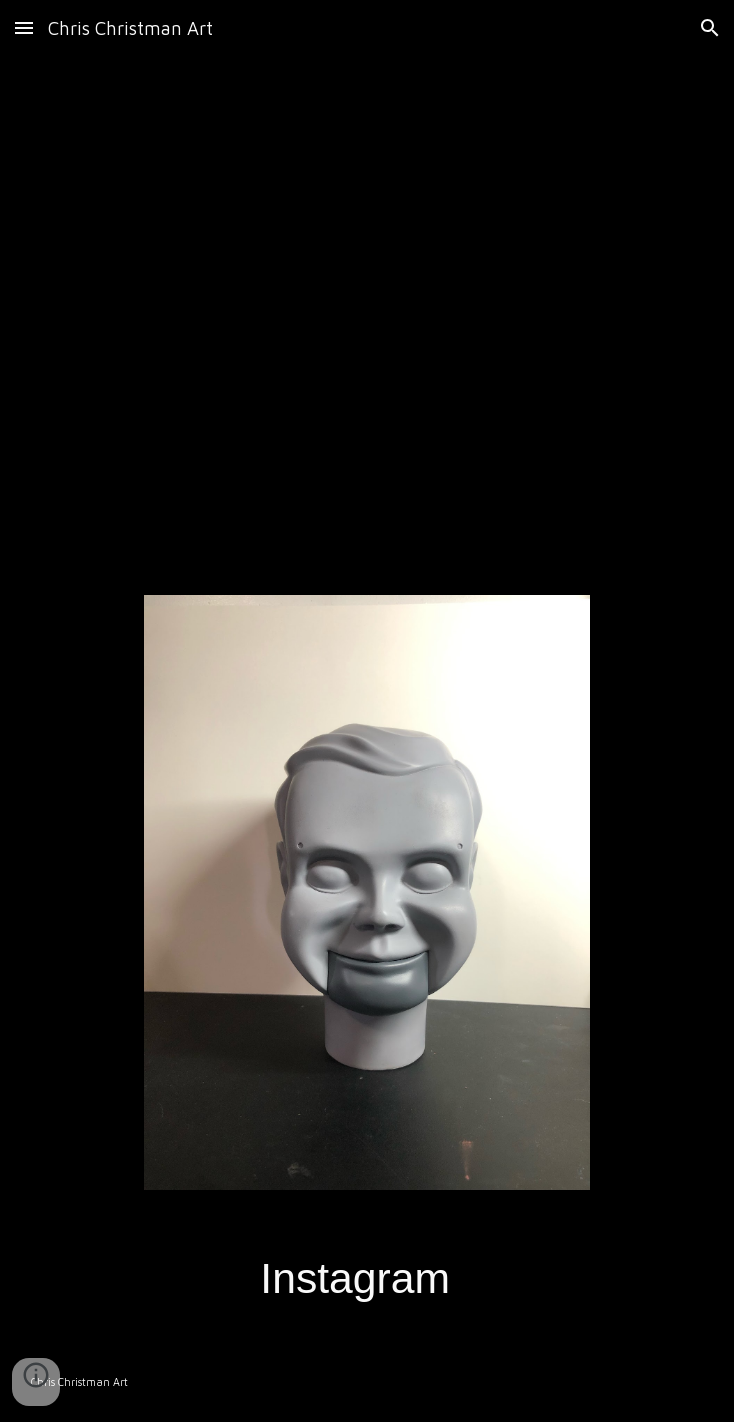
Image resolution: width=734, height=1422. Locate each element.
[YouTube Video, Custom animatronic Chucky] (367, 313)
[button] (24, 27)
